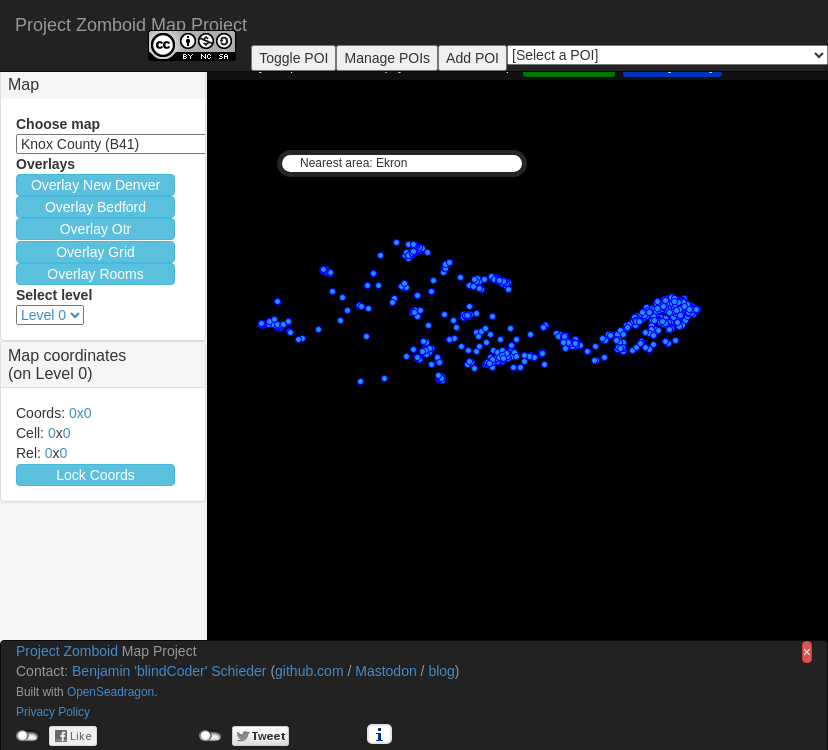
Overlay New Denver (95, 185)
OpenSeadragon (110, 692)
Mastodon (385, 671)
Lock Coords (95, 475)
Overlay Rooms (95, 274)
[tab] (103, 85)
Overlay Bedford (95, 207)
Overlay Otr (96, 229)
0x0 (80, 413)
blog (441, 671)
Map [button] (23, 84)
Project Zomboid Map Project (131, 22)
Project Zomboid (67, 651)
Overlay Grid (95, 252)
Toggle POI (293, 58)
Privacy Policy (53, 712)
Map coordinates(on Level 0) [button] (67, 364)
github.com (309, 671)
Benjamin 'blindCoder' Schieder (169, 671)
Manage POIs (387, 58)
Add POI (472, 58)
